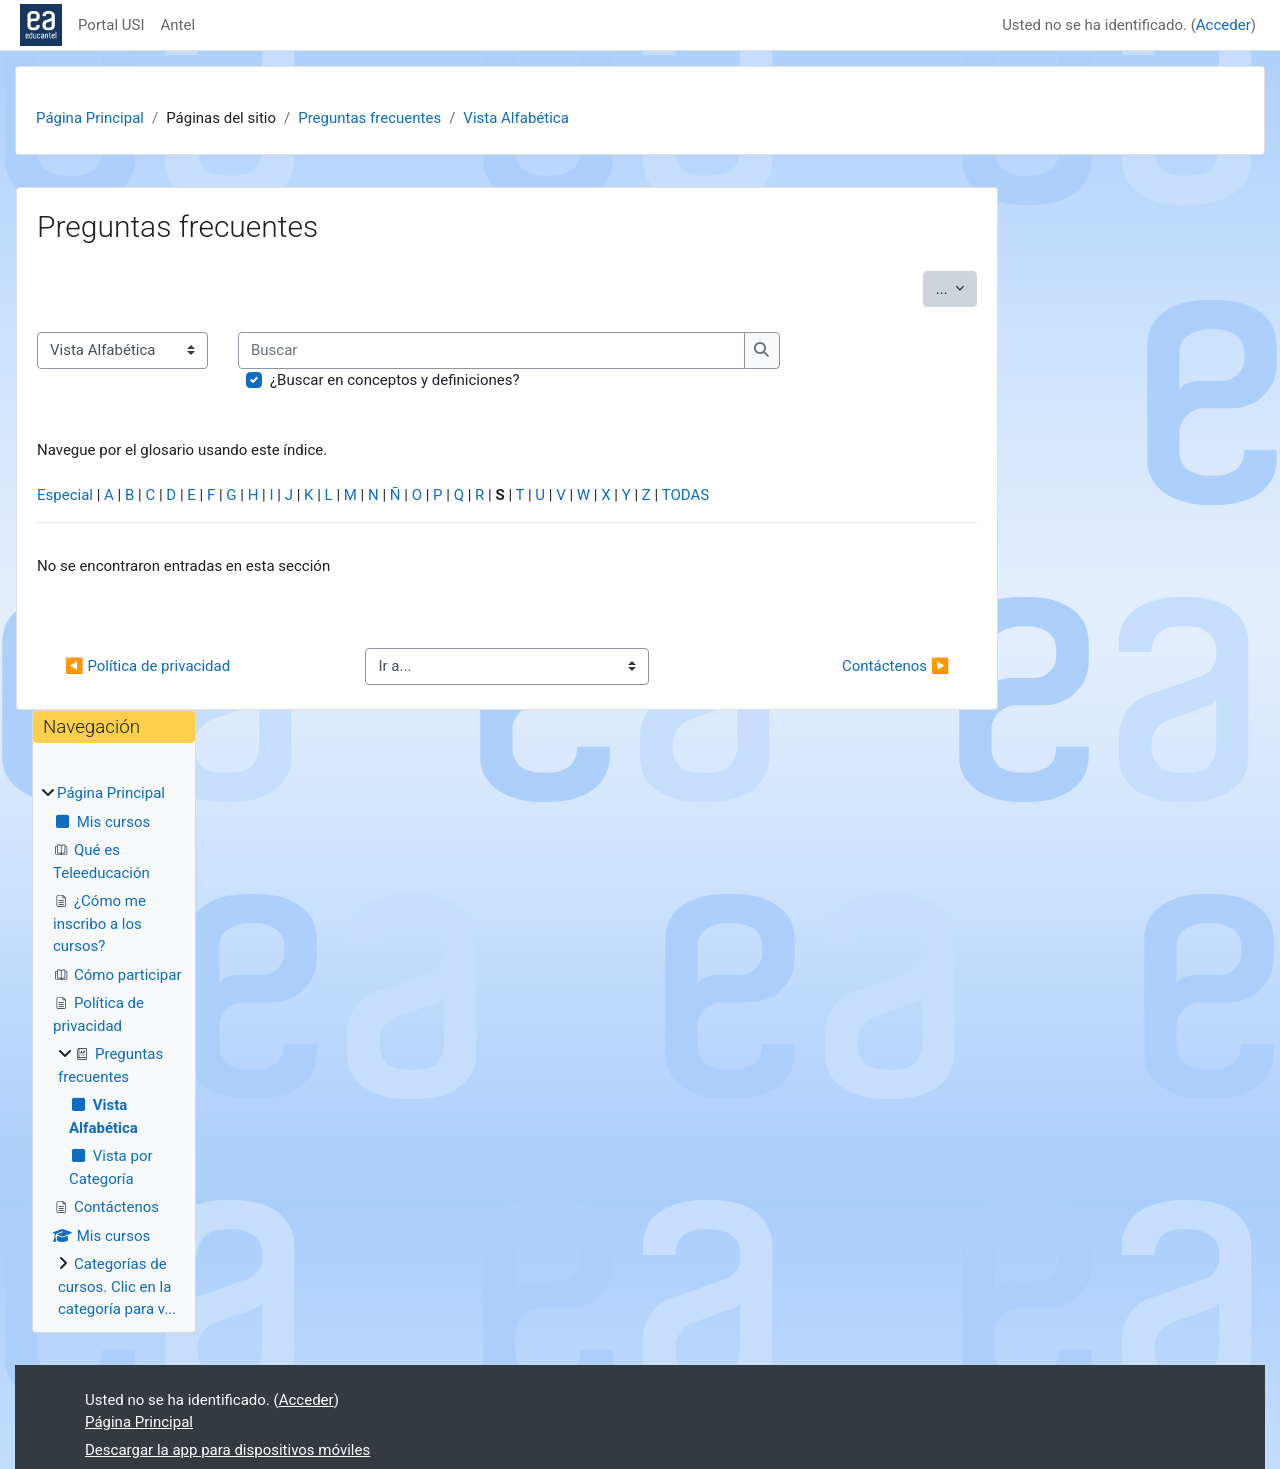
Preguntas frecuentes (369, 118)
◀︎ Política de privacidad (147, 666)
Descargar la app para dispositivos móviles (227, 1450)
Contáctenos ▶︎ (895, 666)
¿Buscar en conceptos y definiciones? (395, 380)
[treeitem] (114, 1051)
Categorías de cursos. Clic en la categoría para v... (117, 1286)
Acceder (1223, 25)
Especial (65, 495)
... (957, 287)
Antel (178, 25)
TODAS (685, 495)
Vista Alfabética (515, 118)
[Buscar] (491, 350)
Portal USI (111, 25)
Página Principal (90, 118)
